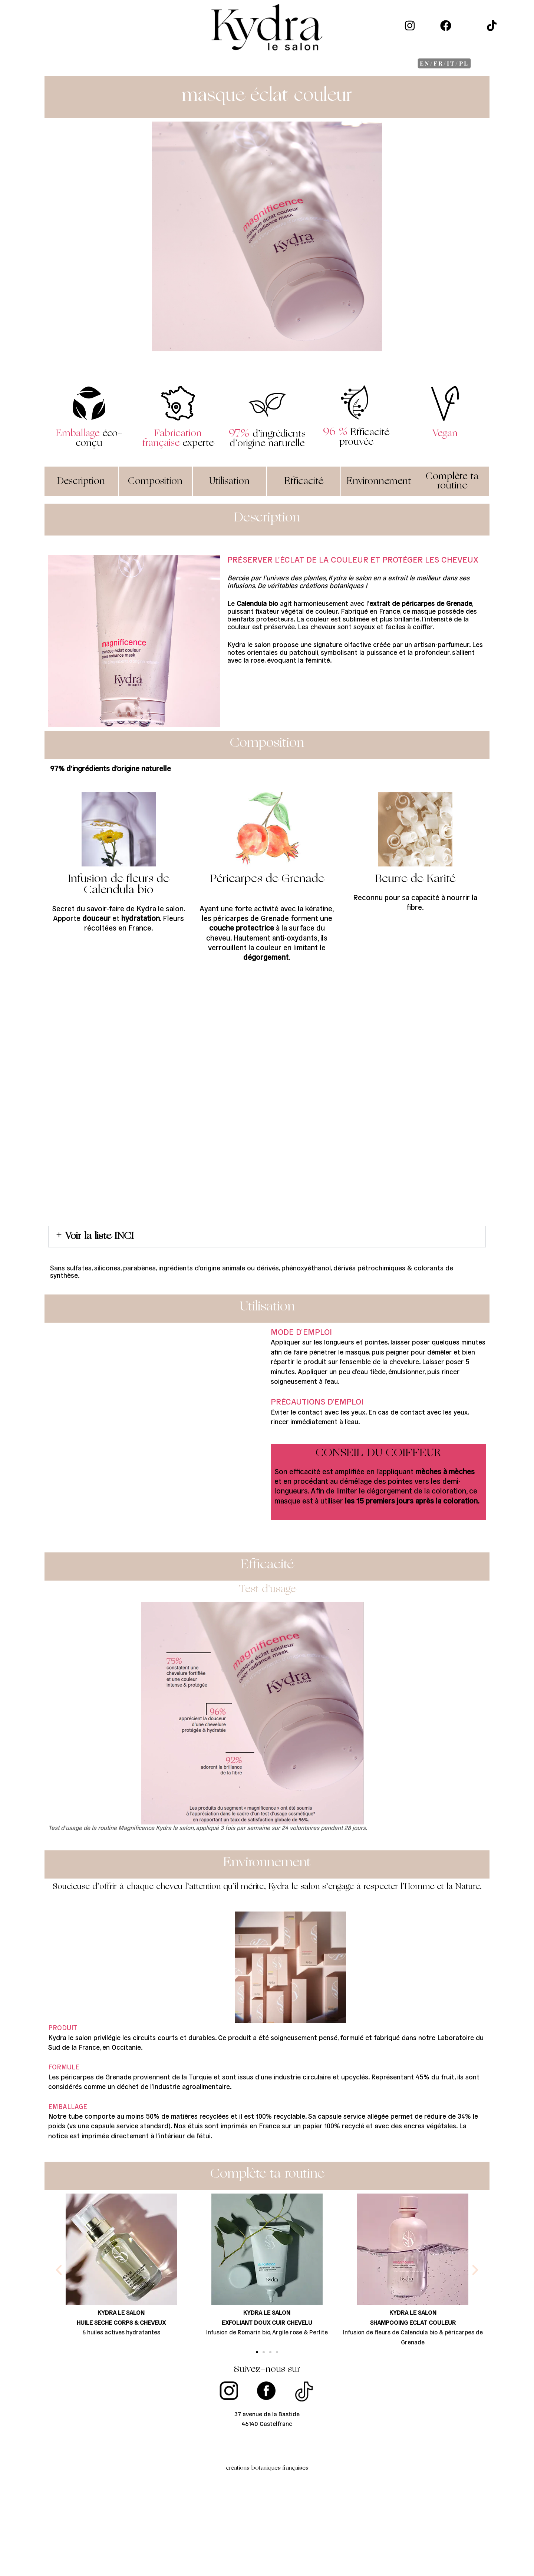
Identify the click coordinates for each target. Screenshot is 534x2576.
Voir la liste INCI (99, 1236)
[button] (267, 1236)
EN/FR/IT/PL (444, 63)
